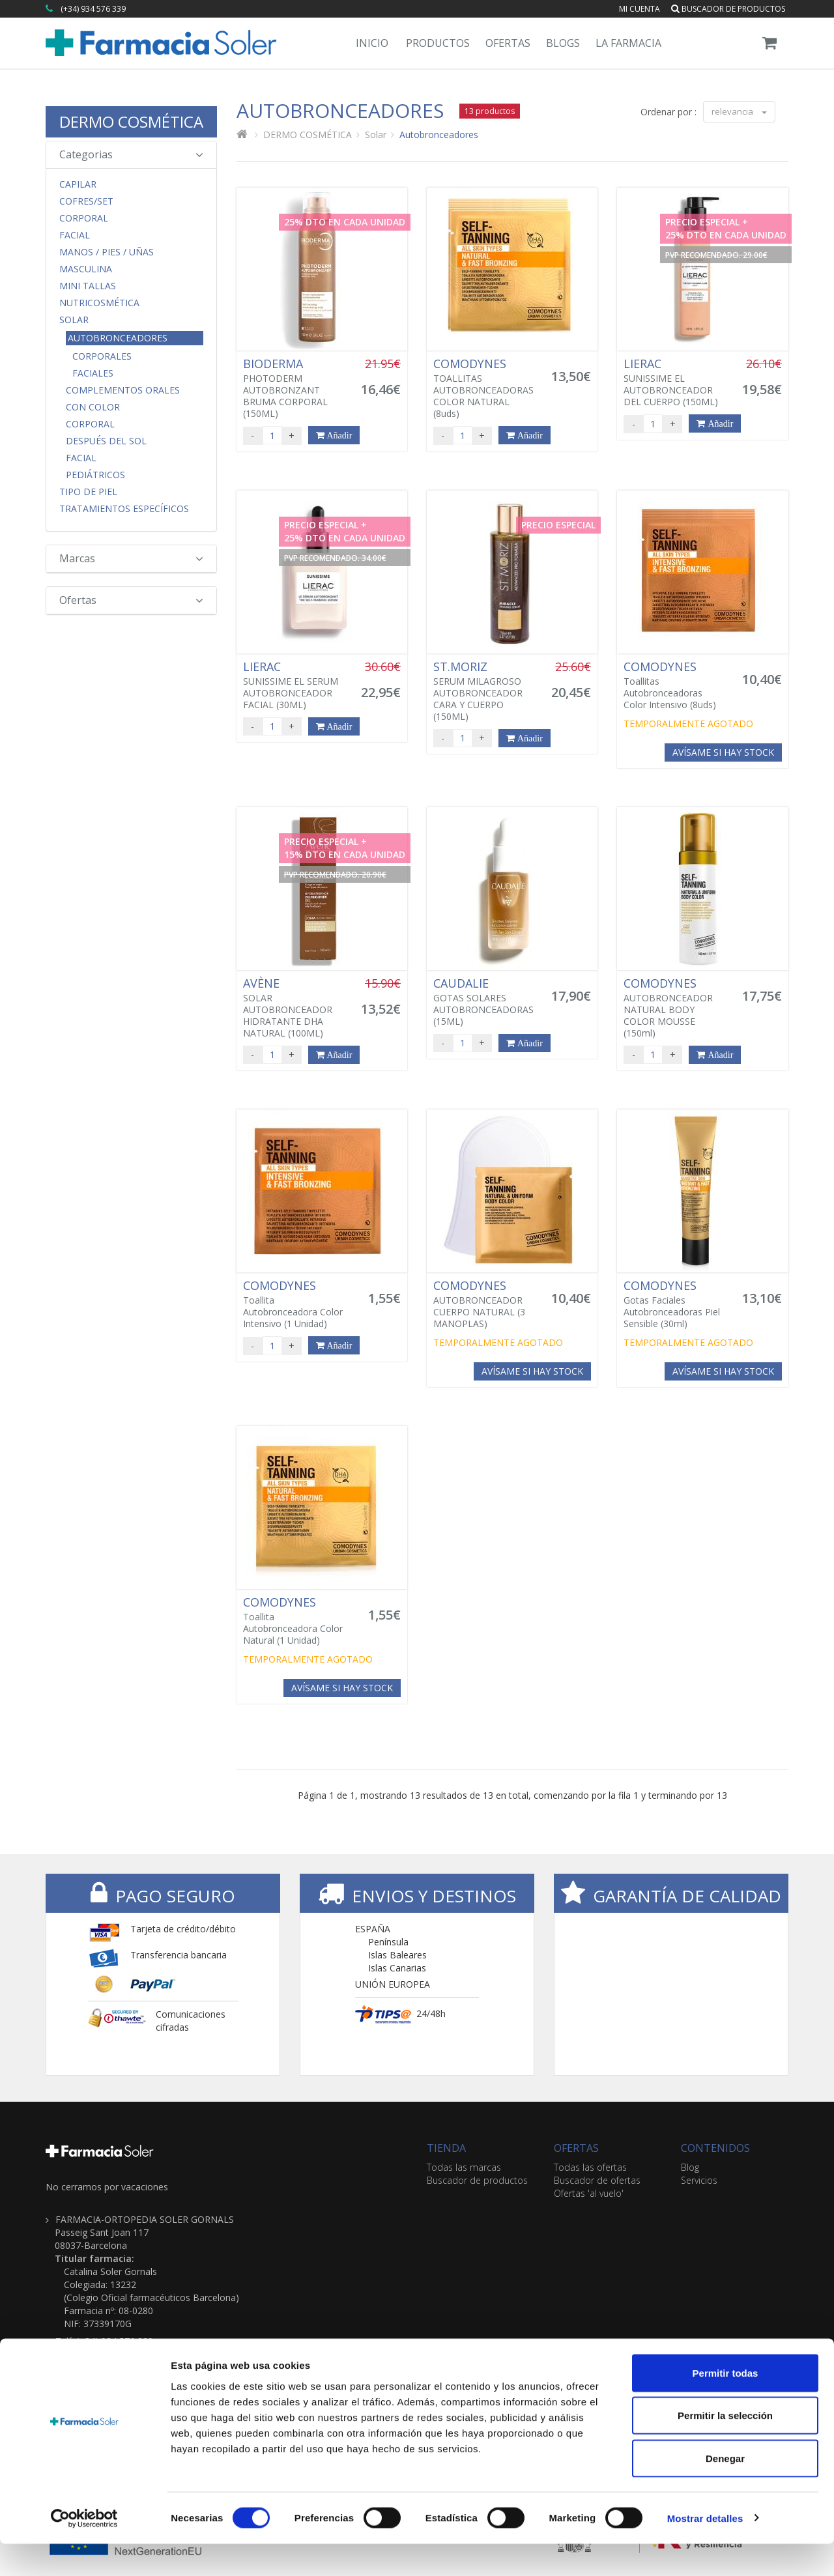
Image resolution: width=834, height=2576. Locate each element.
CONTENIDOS (715, 2148)
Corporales (102, 356)
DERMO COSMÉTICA (131, 121)
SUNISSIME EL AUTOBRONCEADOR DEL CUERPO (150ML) (675, 382)
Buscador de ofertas (597, 2180)
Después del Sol (106, 441)
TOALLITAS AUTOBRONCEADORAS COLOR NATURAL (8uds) (484, 388)
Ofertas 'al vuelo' (589, 2193)
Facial (74, 235)
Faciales (92, 373)
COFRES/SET (86, 201)
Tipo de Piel (88, 492)
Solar (74, 320)
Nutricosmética (99, 303)
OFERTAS (576, 2148)
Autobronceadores (117, 338)
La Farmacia (628, 43)
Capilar (77, 184)
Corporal (83, 218)
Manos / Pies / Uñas (106, 252)
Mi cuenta (639, 8)
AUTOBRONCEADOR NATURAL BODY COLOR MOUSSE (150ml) (675, 1008)
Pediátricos (95, 475)
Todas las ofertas (590, 2167)
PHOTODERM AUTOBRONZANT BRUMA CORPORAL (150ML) (294, 388)
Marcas (131, 558)
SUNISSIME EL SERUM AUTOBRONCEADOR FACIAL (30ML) (294, 685)
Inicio (372, 43)
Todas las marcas (464, 2167)
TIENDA (446, 2148)
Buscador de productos (728, 8)
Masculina (85, 269)
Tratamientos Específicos (124, 509)
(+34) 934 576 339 (93, 8)
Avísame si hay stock (723, 752)
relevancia (739, 111)
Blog (690, 2167)
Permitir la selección (725, 2448)
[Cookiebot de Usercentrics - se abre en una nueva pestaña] (84, 2550)
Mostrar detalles (705, 2550)
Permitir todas (725, 2405)
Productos (438, 43)
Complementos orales (123, 390)
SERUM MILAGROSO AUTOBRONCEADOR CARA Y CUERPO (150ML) (484, 691)
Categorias (131, 154)
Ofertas (507, 43)
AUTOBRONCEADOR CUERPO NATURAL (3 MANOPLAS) (484, 1304)
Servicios (699, 2180)
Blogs (563, 43)
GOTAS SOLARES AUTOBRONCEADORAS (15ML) (484, 1002)
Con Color (93, 407)
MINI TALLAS (87, 286)
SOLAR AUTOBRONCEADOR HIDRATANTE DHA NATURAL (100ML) (294, 1008)
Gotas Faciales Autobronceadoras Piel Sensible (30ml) (675, 1304)
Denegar (725, 2490)
